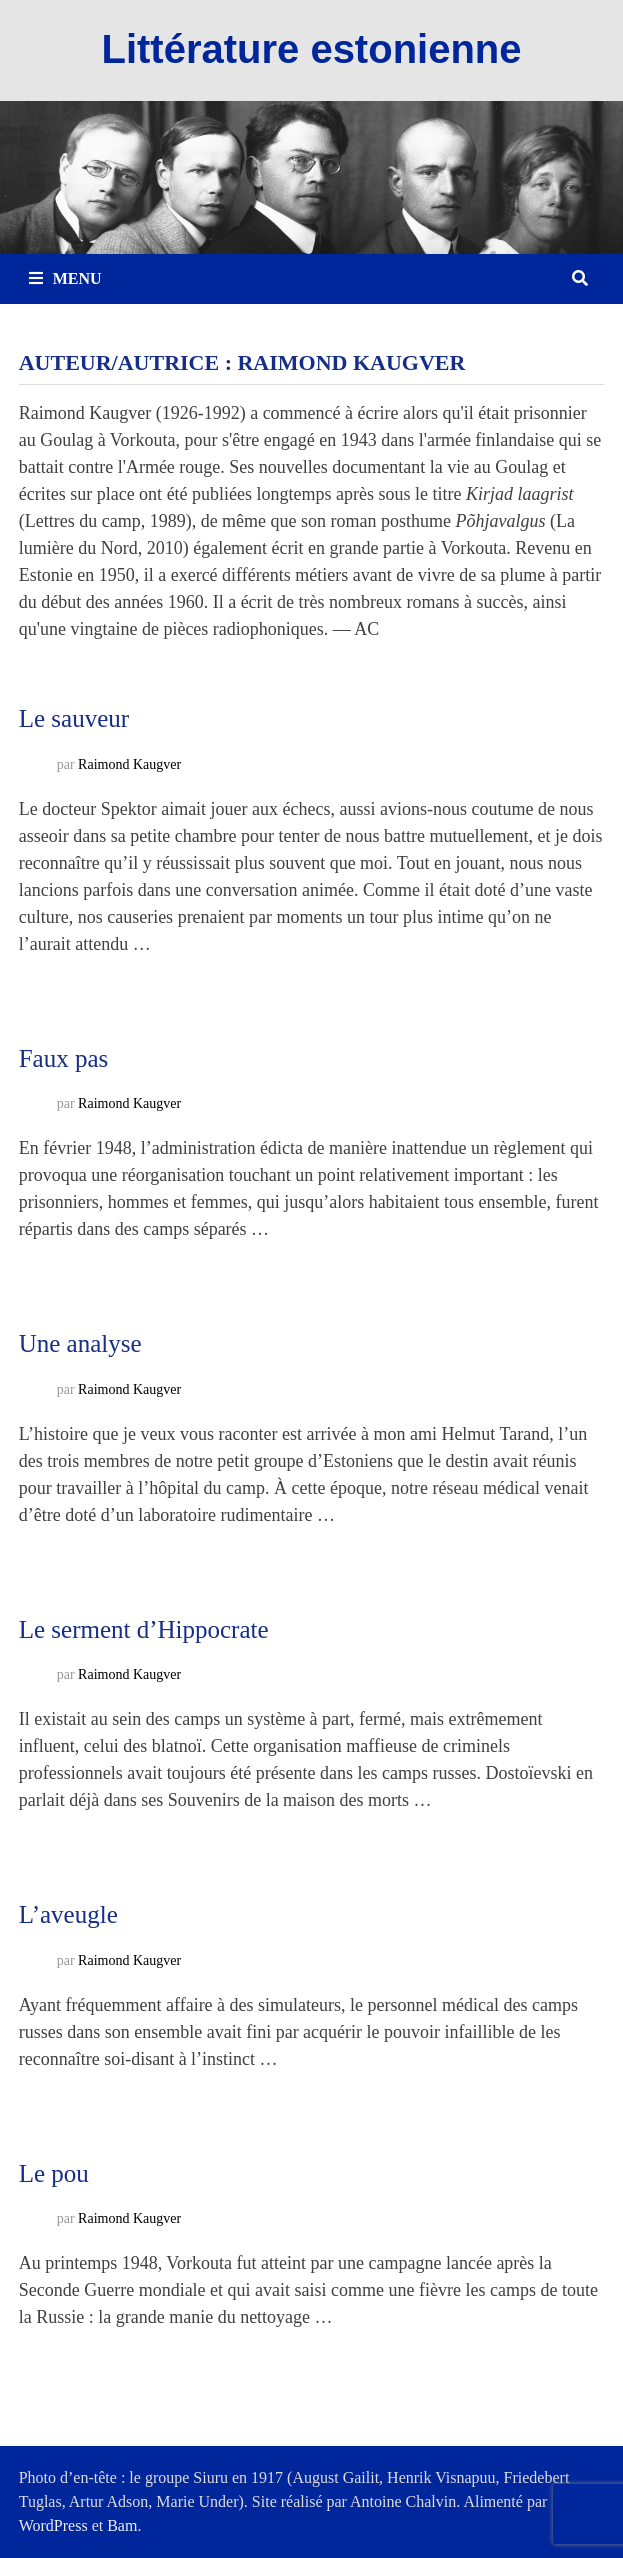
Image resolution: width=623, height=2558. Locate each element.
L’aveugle (68, 1914)
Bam (122, 2525)
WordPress (53, 2525)
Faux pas (64, 1058)
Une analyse (80, 1343)
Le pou (54, 2173)
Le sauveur (74, 718)
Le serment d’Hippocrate (144, 1629)
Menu (65, 278)
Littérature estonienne (311, 49)
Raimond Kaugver (129, 764)
